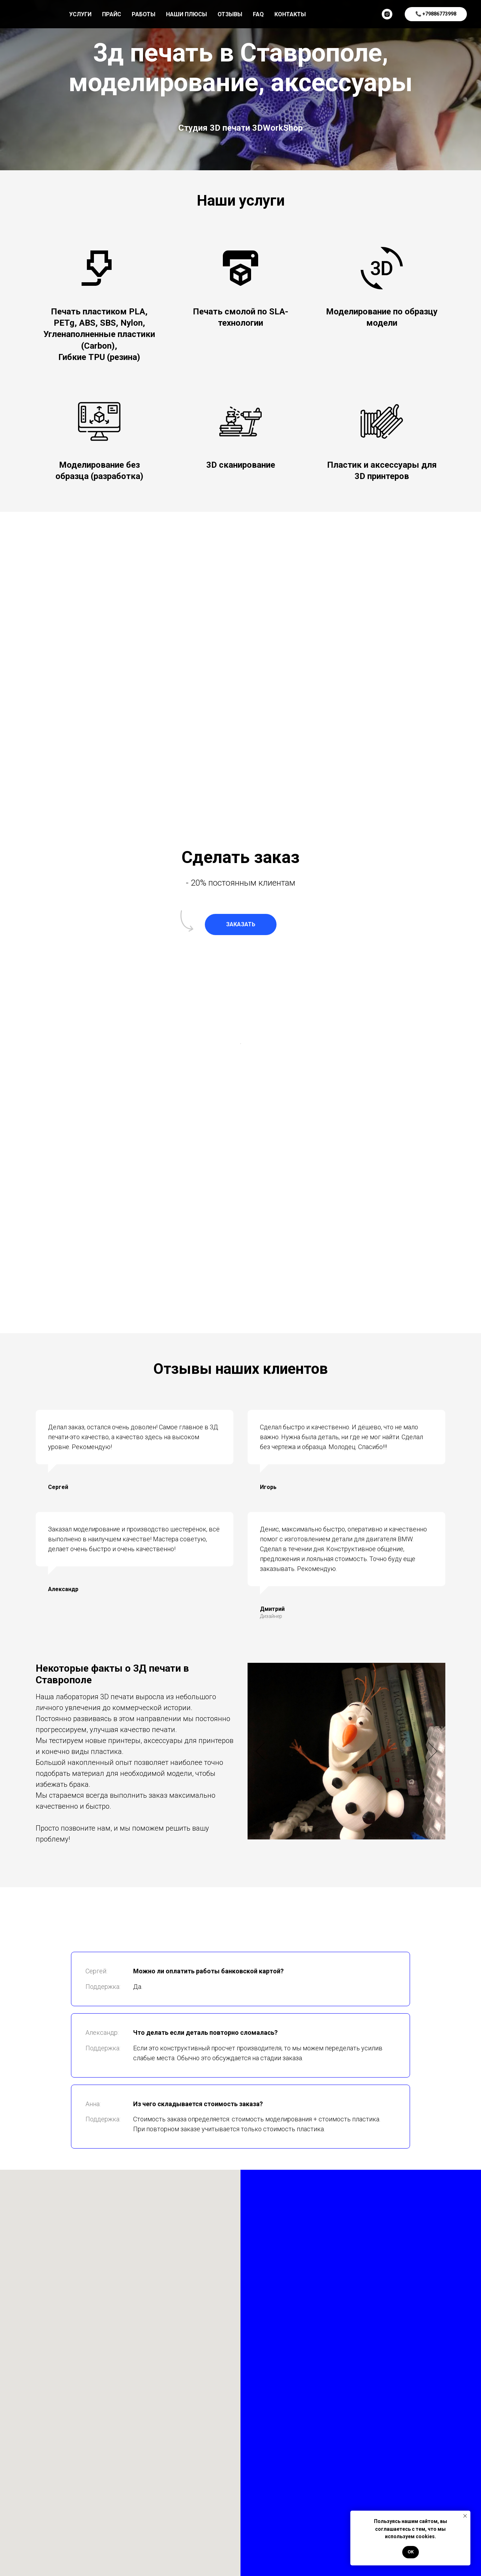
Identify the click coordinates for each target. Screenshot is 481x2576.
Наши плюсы (186, 14)
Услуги (80, 14)
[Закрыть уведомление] (465, 2515)
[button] (241, 924)
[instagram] (387, 14)
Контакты (290, 14)
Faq (258, 14)
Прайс (111, 14)
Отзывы (230, 14)
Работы (143, 14)
